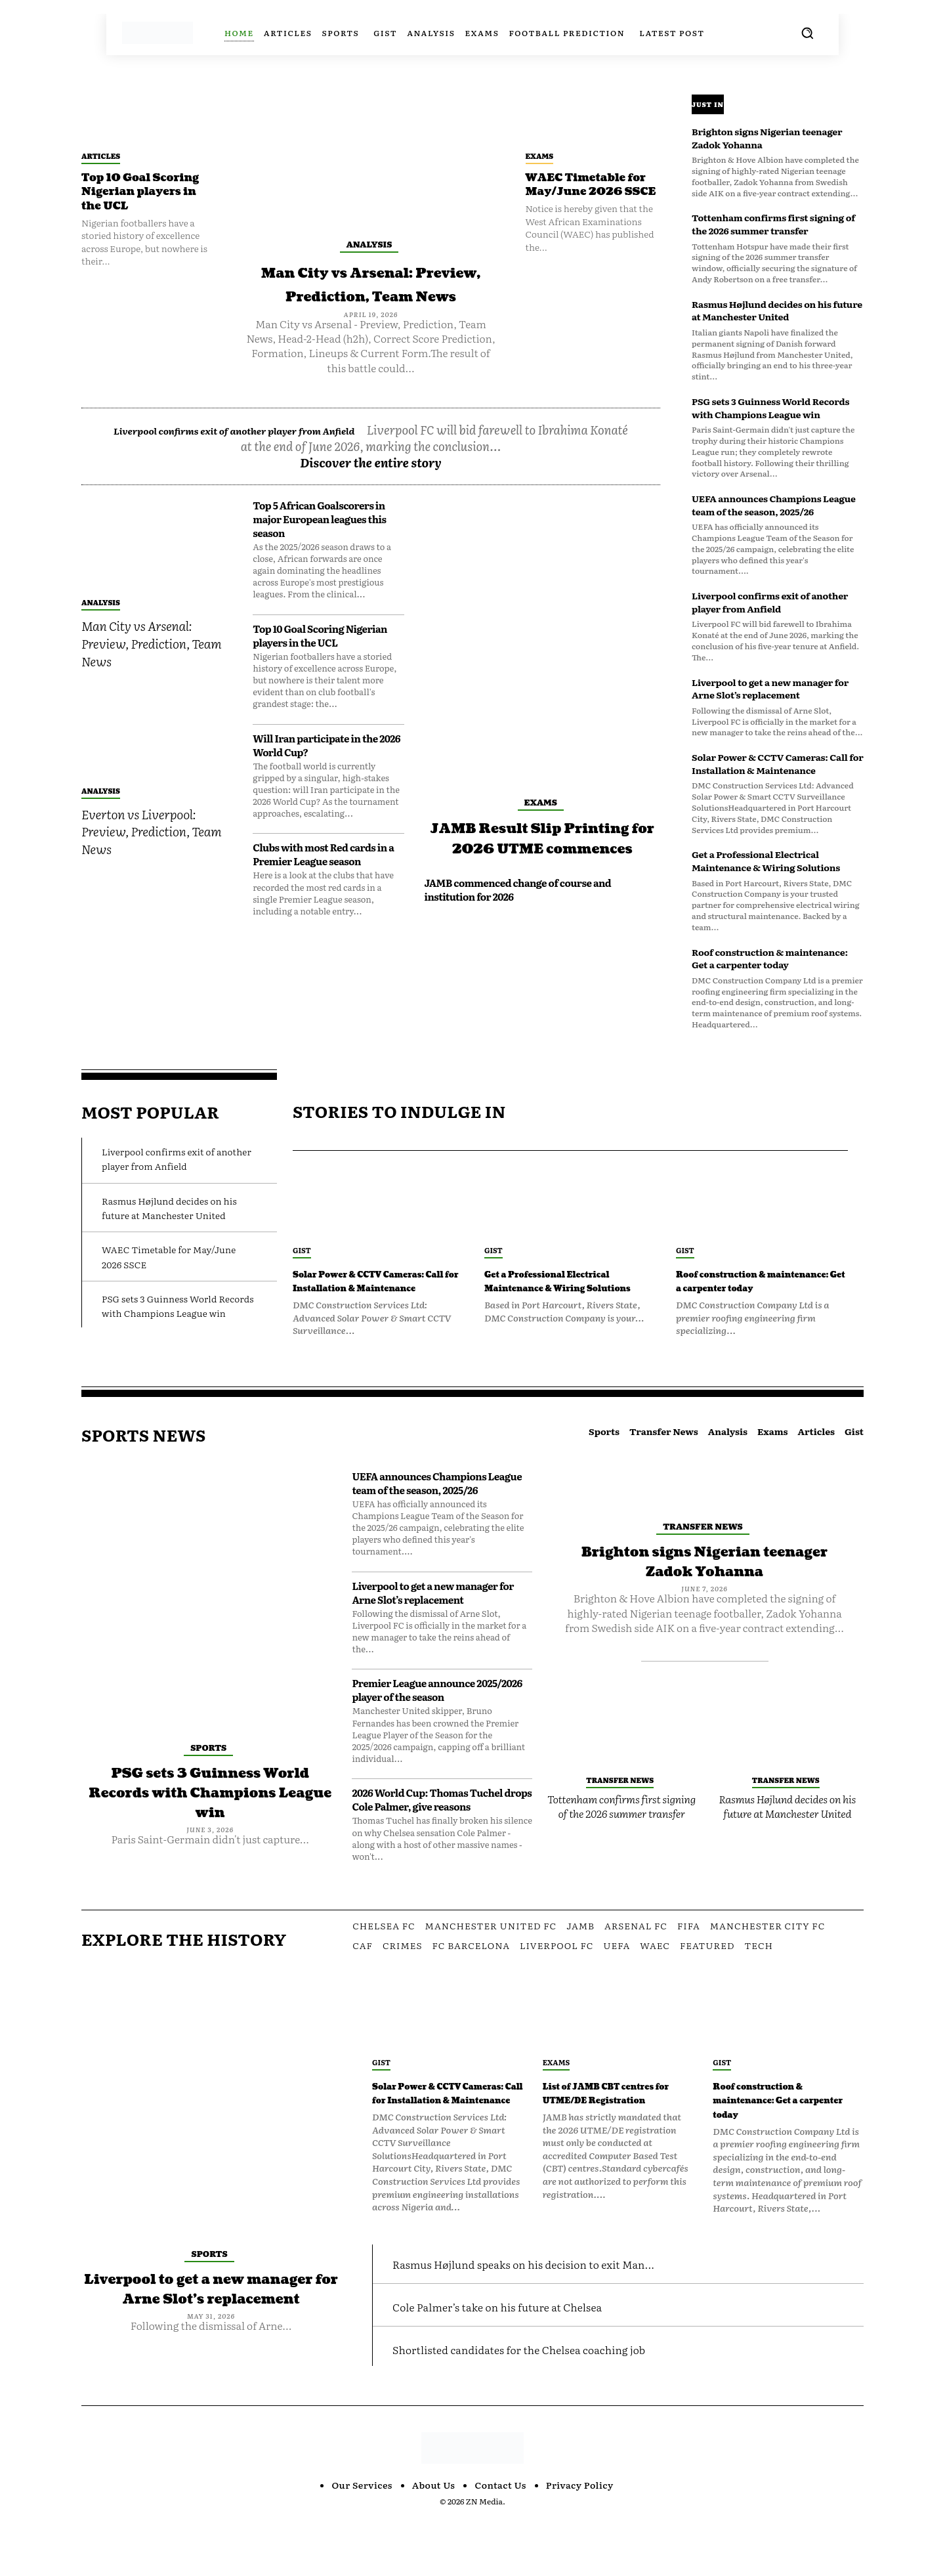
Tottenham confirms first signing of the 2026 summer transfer (773, 224)
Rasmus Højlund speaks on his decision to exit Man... (571, 2318)
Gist (302, 1250)
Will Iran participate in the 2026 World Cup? (326, 768)
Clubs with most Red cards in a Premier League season (323, 877)
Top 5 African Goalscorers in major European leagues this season (319, 542)
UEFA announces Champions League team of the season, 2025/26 (774, 505)
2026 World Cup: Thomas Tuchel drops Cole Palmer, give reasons (442, 1828)
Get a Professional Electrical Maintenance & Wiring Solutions (766, 861)
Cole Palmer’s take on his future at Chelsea (535, 2360)
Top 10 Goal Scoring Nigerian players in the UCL (147, 191)
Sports (208, 1775)
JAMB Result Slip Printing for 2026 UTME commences (542, 871)
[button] (807, 33)
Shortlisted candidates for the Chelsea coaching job (565, 2404)
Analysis (369, 244)
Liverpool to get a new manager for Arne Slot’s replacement (770, 689)
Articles (100, 155)
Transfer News (703, 1554)
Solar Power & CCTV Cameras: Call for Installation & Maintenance (778, 763)
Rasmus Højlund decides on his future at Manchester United (777, 310)
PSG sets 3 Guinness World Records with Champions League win (770, 408)
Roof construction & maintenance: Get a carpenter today (770, 958)
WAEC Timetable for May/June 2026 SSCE (592, 191)
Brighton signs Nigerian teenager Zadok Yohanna (767, 138)
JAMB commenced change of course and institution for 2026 (517, 934)
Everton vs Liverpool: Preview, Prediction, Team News (151, 855)
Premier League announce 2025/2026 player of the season (437, 1718)
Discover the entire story (371, 486)
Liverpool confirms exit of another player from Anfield (280, 453)
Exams (540, 155)
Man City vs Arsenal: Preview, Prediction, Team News (371, 294)
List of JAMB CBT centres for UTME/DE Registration (613, 2128)
